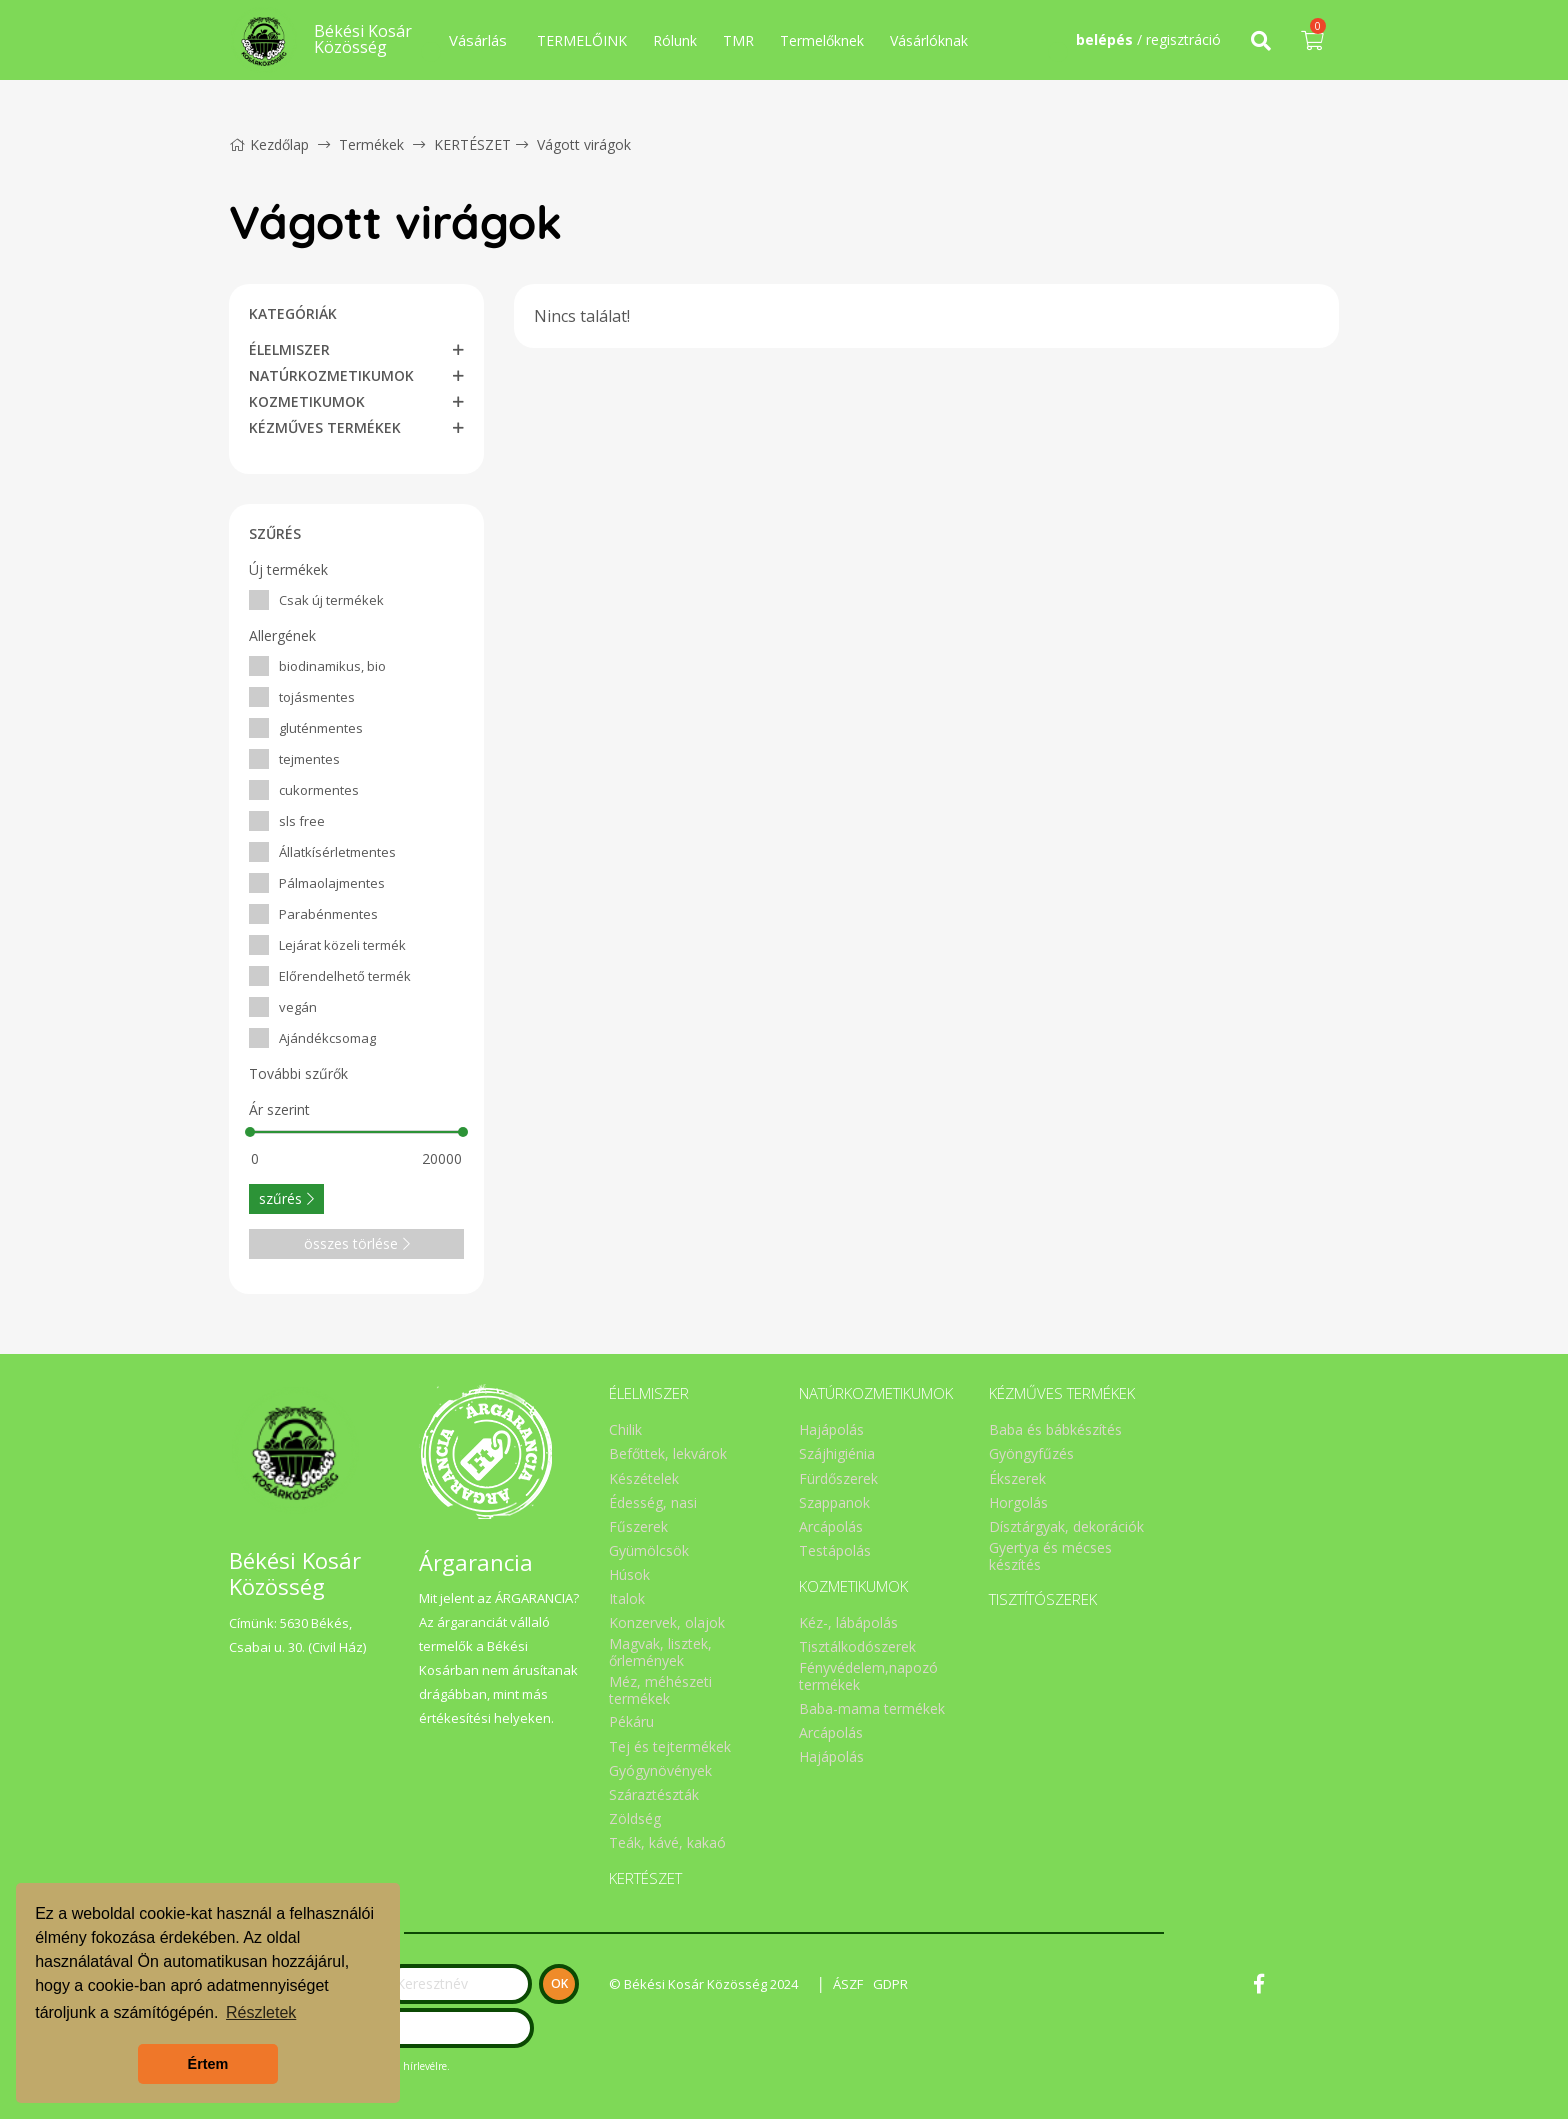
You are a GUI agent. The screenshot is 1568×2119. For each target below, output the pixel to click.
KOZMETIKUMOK (307, 401)
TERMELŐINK (582, 40)
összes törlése (357, 1243)
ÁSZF (848, 1984)
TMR (738, 40)
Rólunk (675, 40)
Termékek (371, 144)
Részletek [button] (261, 2012)
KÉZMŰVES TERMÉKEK (325, 427)
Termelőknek (822, 40)
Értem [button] (208, 2064)
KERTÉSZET (472, 144)
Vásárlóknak (929, 40)
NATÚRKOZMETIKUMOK (331, 375)
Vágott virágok (584, 144)
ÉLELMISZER (289, 349)
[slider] (250, 1132)
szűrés (286, 1198)
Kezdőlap (269, 144)
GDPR (890, 1984)
